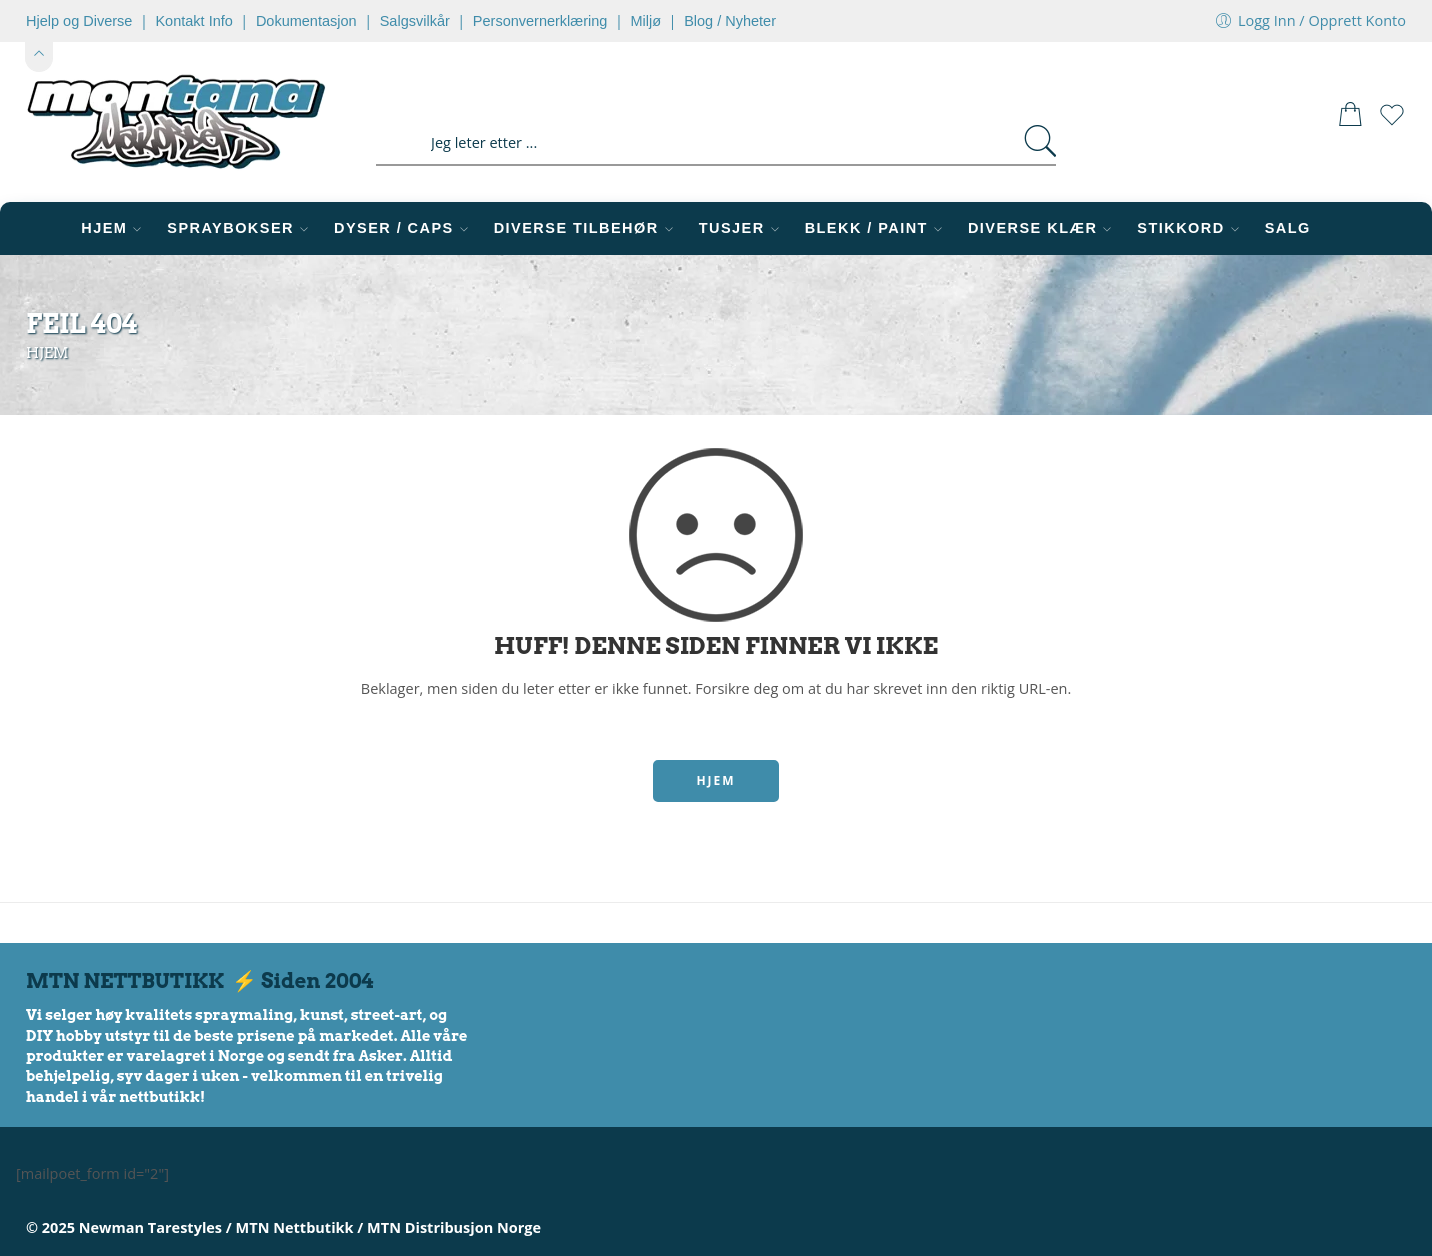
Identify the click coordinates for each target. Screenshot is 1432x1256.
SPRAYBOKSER (240, 229)
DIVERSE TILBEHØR (586, 229)
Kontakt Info (193, 21)
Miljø (645, 21)
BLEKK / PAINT (876, 229)
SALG (1288, 228)
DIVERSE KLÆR (1042, 229)
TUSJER (742, 229)
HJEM (114, 229)
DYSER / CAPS (404, 229)
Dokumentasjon (306, 21)
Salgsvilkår (415, 21)
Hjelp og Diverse (79, 21)
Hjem (47, 353)
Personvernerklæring (540, 21)
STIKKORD (1190, 229)
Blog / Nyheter (730, 21)
